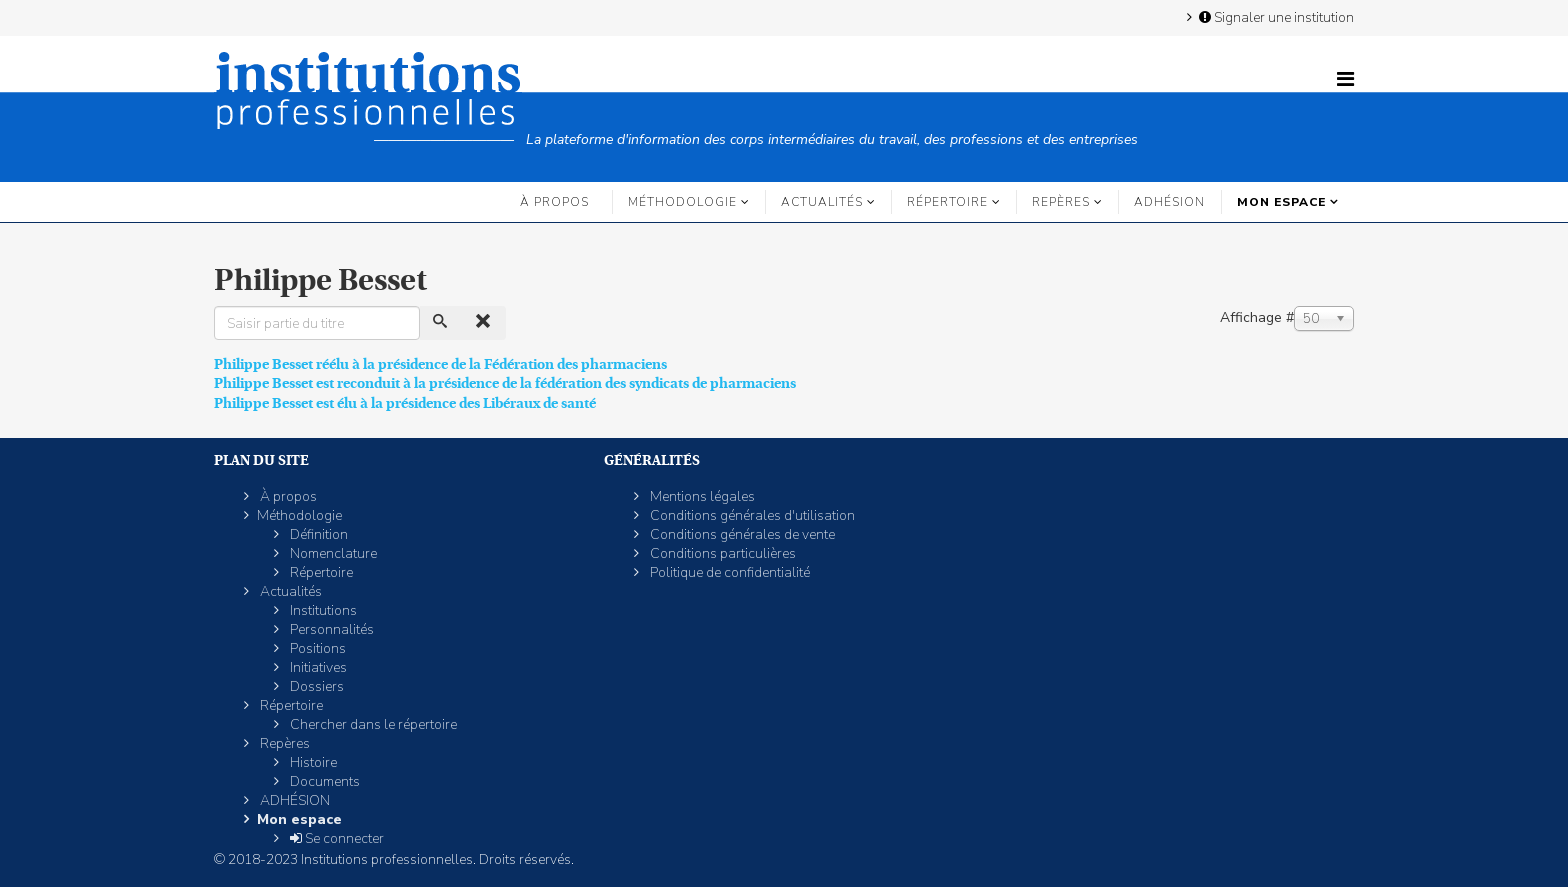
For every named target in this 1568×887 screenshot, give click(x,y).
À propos (554, 202)
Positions (316, 648)
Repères (1061, 202)
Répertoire (947, 202)
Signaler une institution (1275, 17)
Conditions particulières (721, 553)
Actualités (822, 202)
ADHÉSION (1169, 202)
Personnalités (330, 629)
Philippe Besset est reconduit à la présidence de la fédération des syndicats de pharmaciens (505, 383)
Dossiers (315, 686)
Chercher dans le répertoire (372, 724)
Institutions (322, 610)
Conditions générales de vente (741, 534)
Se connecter (335, 838)
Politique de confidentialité (728, 572)
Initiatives (317, 667)
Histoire (312, 762)
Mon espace (1281, 202)
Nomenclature (332, 553)
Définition (317, 534)
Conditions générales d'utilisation (751, 515)
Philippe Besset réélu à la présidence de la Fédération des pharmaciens (440, 364)
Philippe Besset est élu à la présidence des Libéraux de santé (405, 403)
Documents (323, 781)
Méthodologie (682, 202)
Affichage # (1257, 317)
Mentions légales (701, 496)
